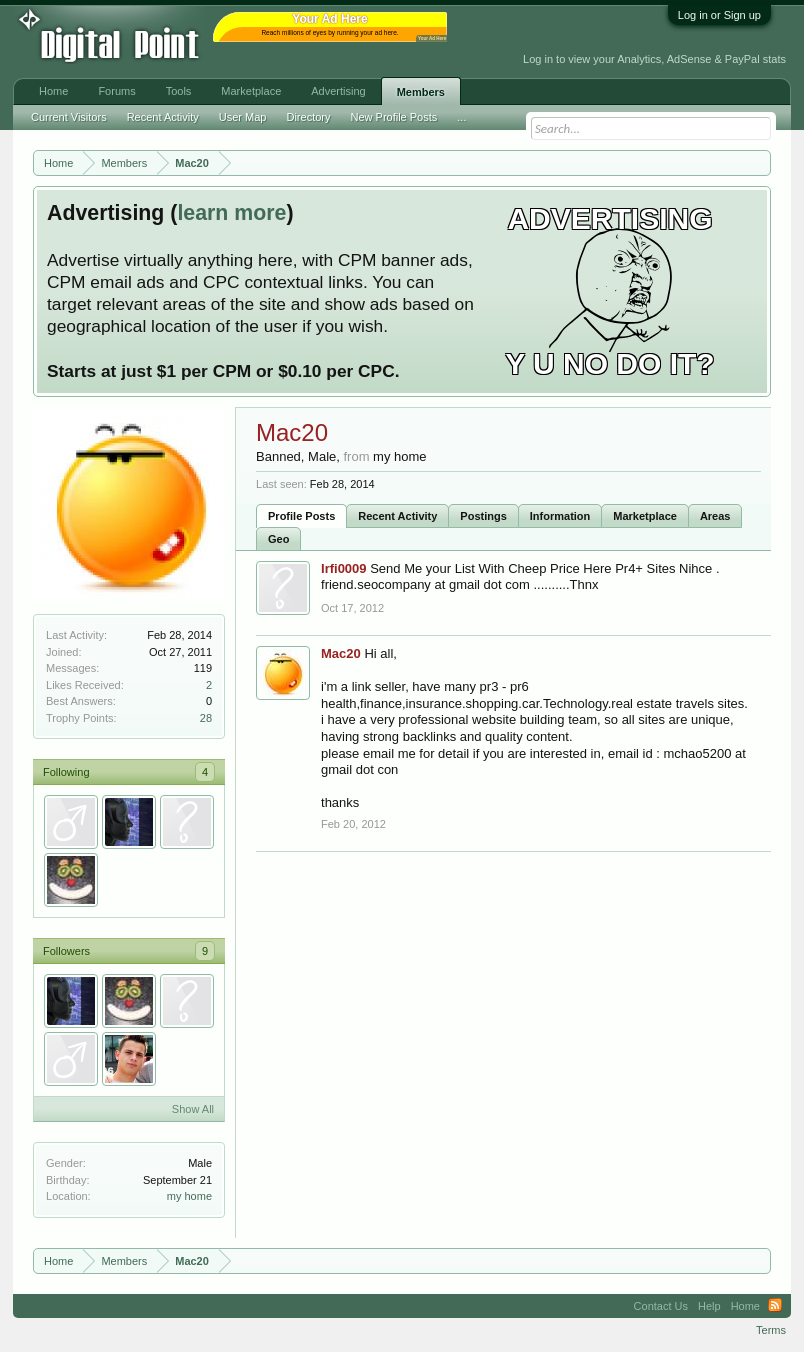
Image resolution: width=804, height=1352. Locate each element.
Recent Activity (397, 516)
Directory (308, 117)
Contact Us (661, 1306)
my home (189, 1196)
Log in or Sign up (719, 15)
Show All (193, 1109)
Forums (116, 91)
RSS (775, 1306)
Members (421, 92)
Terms (771, 1330)
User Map (243, 117)
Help (709, 1306)
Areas (715, 516)
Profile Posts (301, 516)
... (461, 117)
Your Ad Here (432, 38)
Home (53, 91)
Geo (278, 539)
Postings (483, 516)
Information (560, 516)
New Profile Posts (393, 117)
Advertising (338, 91)
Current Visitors (69, 117)
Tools (179, 91)
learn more (231, 213)
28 (206, 718)
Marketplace (645, 516)
